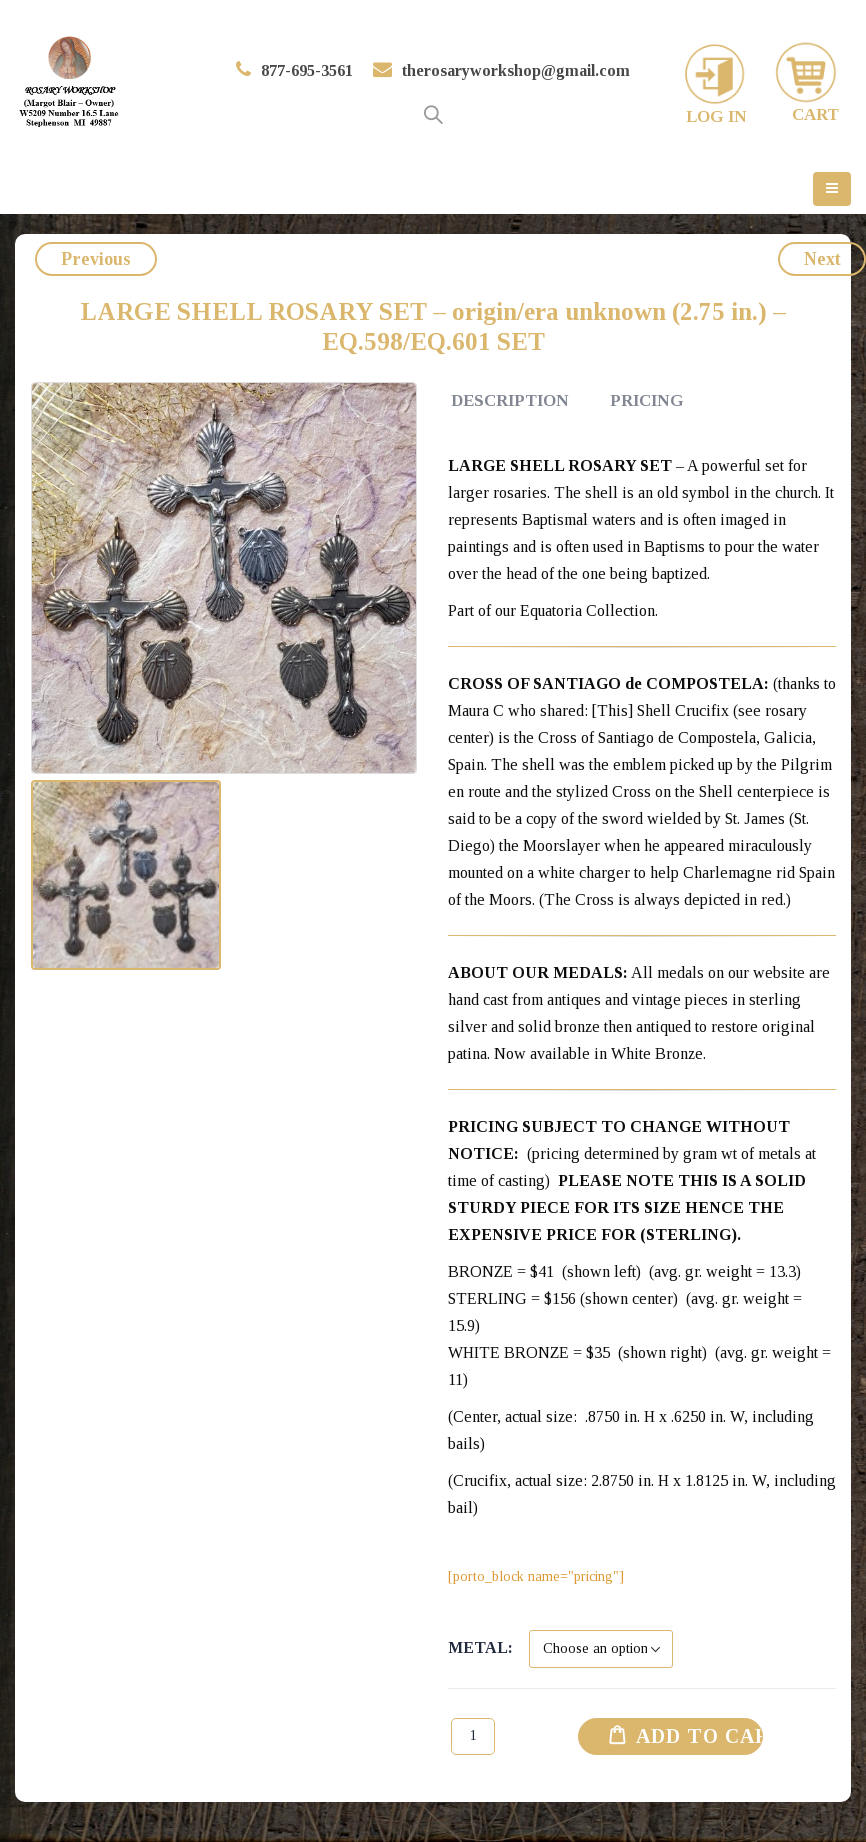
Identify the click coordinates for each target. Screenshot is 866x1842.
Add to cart (700, 1736)
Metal (478, 1647)
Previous (96, 259)
